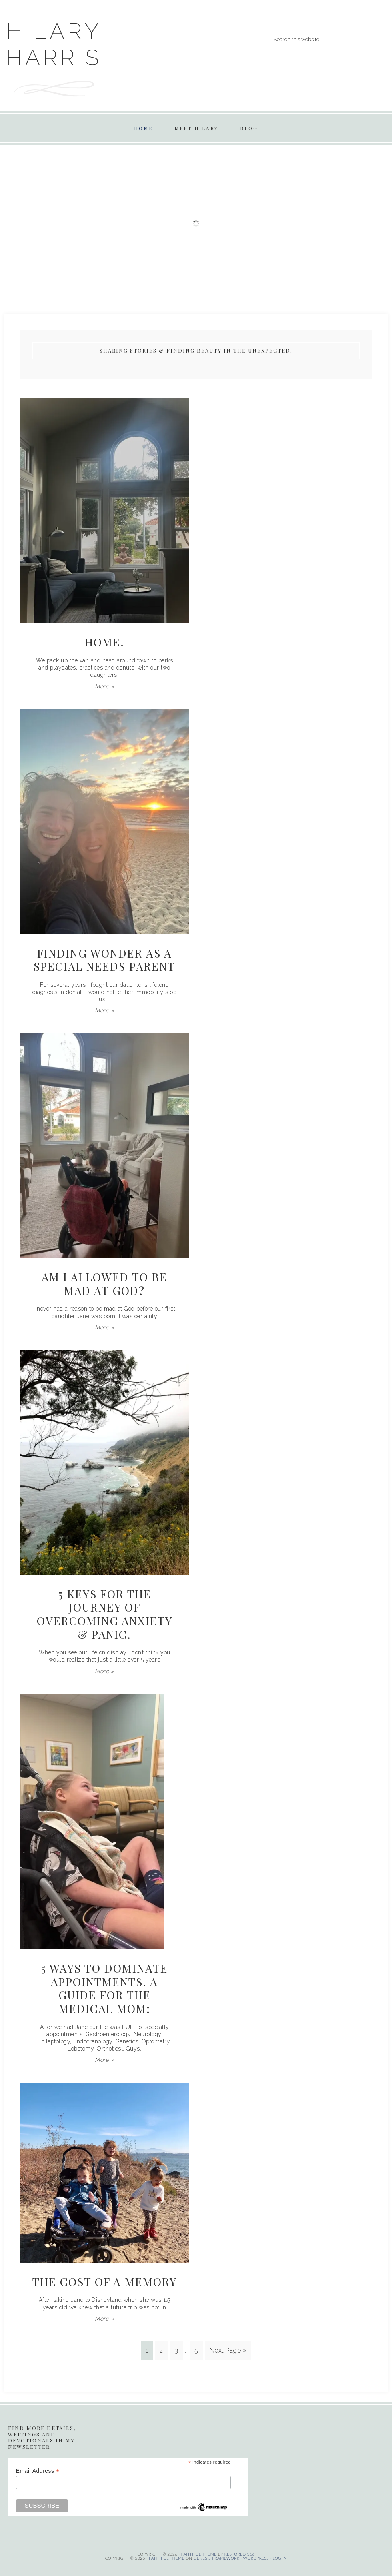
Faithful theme (199, 2554)
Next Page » (228, 2350)
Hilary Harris (54, 44)
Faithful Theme (166, 2558)
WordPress (256, 2558)
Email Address (38, 2471)
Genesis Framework (217, 2558)
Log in (280, 2558)
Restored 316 (239, 2554)
